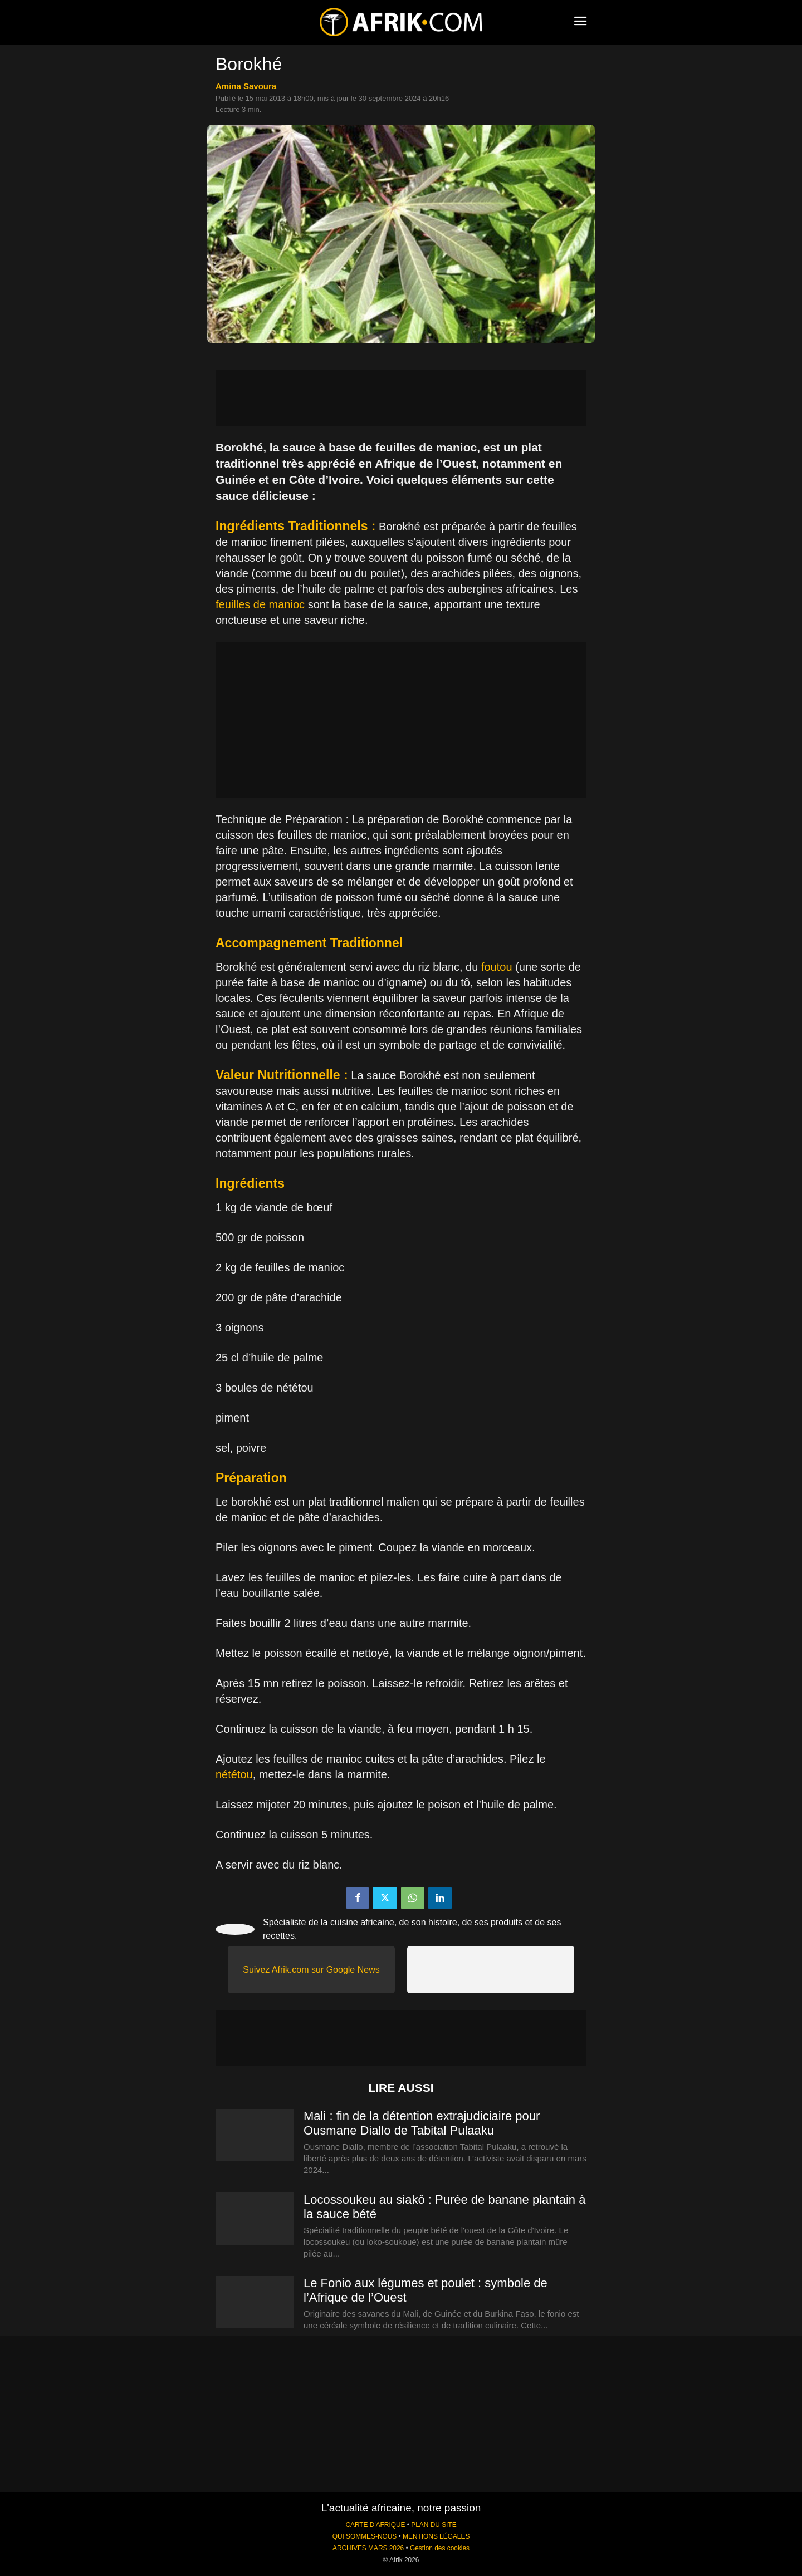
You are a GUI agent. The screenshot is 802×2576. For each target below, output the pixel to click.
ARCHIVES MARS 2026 (368, 2548)
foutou (496, 967)
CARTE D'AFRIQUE (375, 2525)
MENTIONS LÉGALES (436, 2536)
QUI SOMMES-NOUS (364, 2536)
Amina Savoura (246, 86)
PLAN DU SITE (433, 2525)
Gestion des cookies (440, 2548)
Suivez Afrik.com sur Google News (311, 1969)
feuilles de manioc (260, 604)
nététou (234, 1774)
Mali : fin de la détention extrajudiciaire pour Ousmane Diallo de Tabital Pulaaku (422, 2123)
